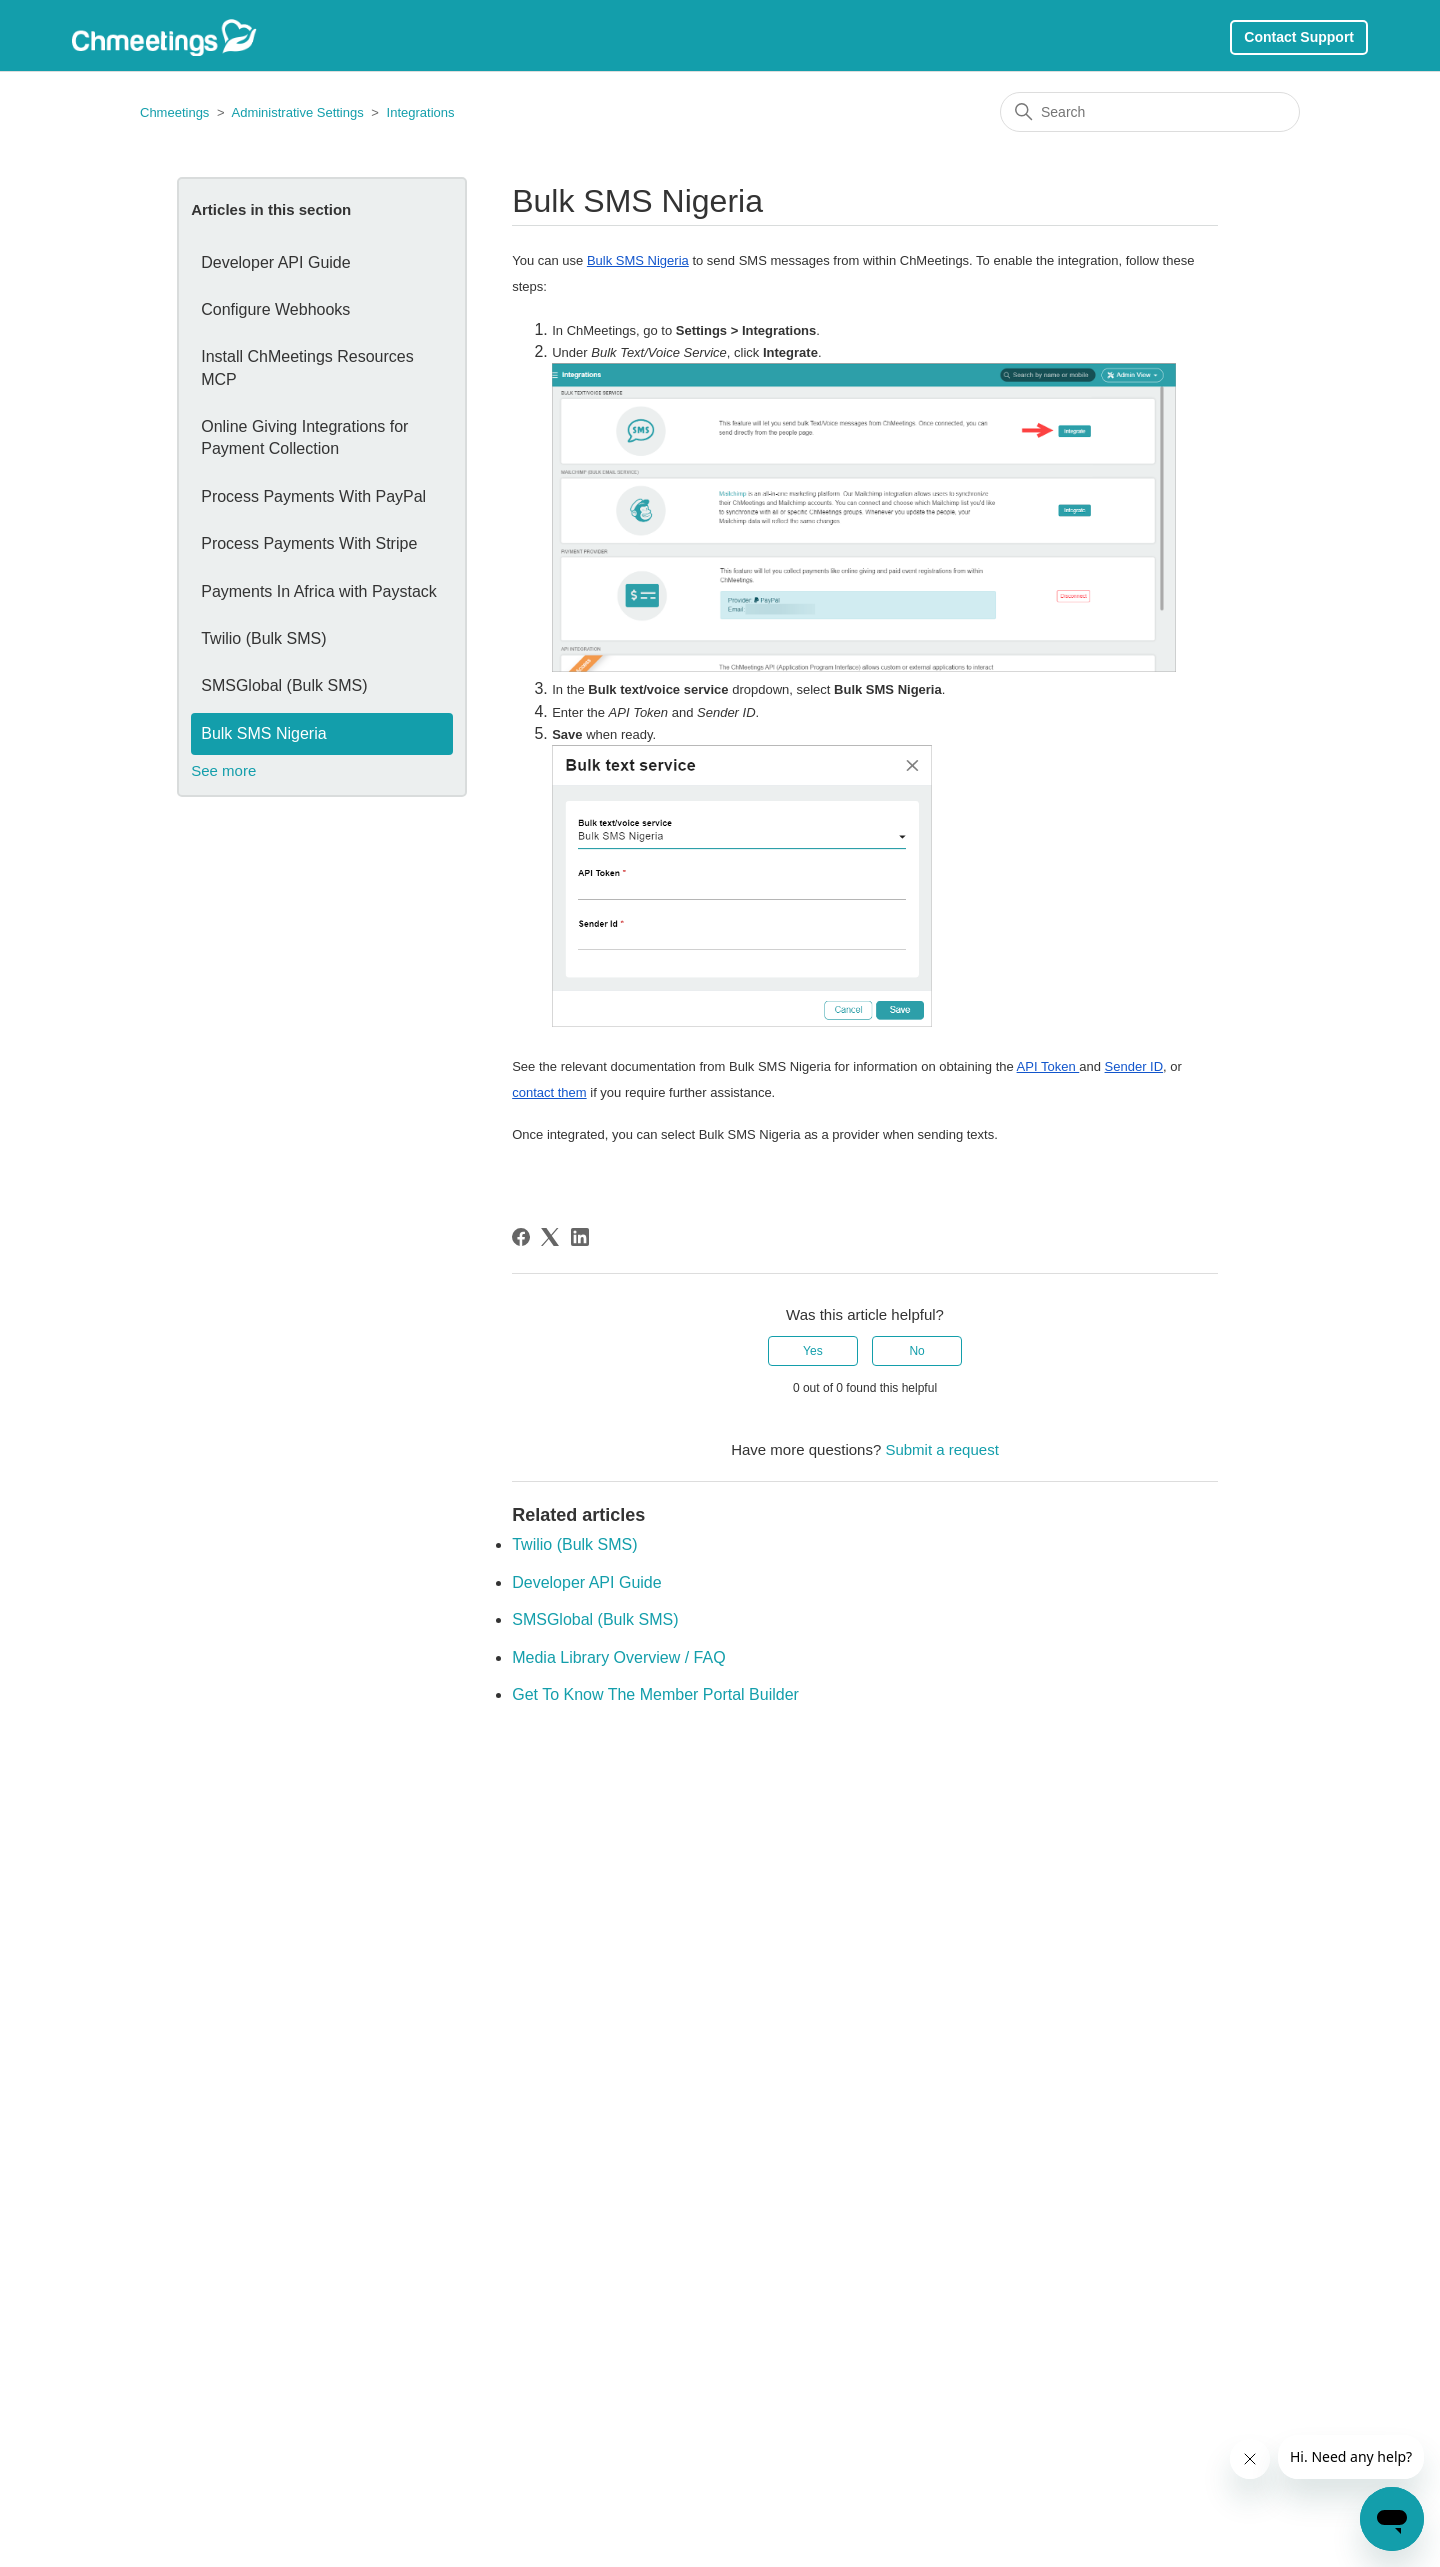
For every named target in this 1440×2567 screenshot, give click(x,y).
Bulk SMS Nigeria (263, 733)
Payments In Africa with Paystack (319, 591)
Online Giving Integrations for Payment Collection (304, 437)
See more (223, 770)
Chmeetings (176, 112)
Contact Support (1299, 37)
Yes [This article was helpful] (813, 1351)
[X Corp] (550, 1237)
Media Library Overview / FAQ (618, 1657)
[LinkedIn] (580, 1237)
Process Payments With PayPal (313, 496)
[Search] (1150, 112)
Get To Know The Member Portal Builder (655, 1694)
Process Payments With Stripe (309, 543)
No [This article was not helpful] (916, 1351)
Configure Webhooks (275, 309)
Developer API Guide (275, 262)
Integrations (421, 112)
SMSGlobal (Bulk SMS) (284, 685)
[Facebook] (521, 1237)
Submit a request (941, 1449)
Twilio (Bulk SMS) (263, 638)
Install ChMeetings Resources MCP (307, 367)
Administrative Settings (297, 112)
